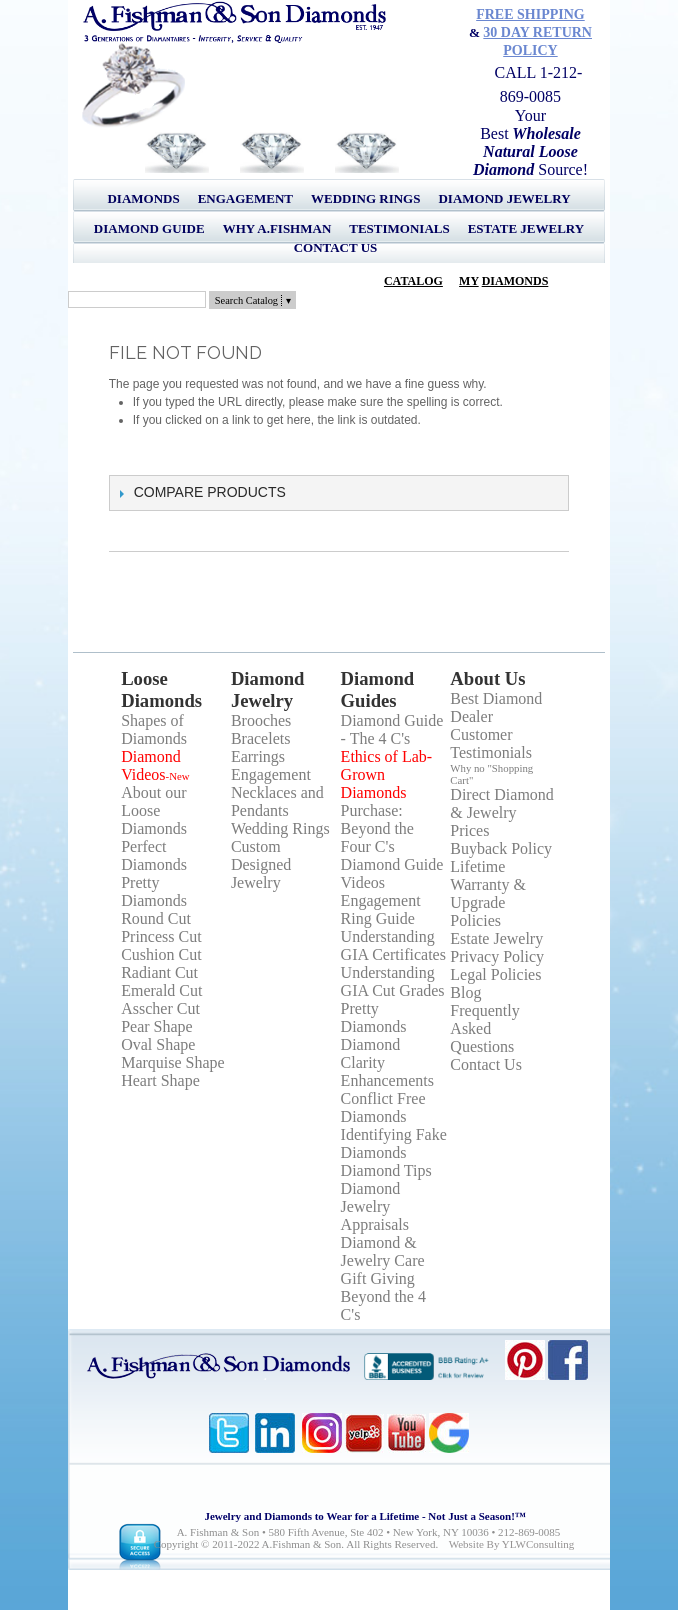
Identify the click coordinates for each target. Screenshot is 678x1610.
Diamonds (143, 198)
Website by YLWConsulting (512, 1544)
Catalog (413, 281)
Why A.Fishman (277, 228)
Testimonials (399, 228)
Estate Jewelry (526, 228)
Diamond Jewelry (504, 198)
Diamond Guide (149, 228)
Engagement (245, 198)
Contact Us (336, 247)
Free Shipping (530, 14)
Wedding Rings (365, 198)
